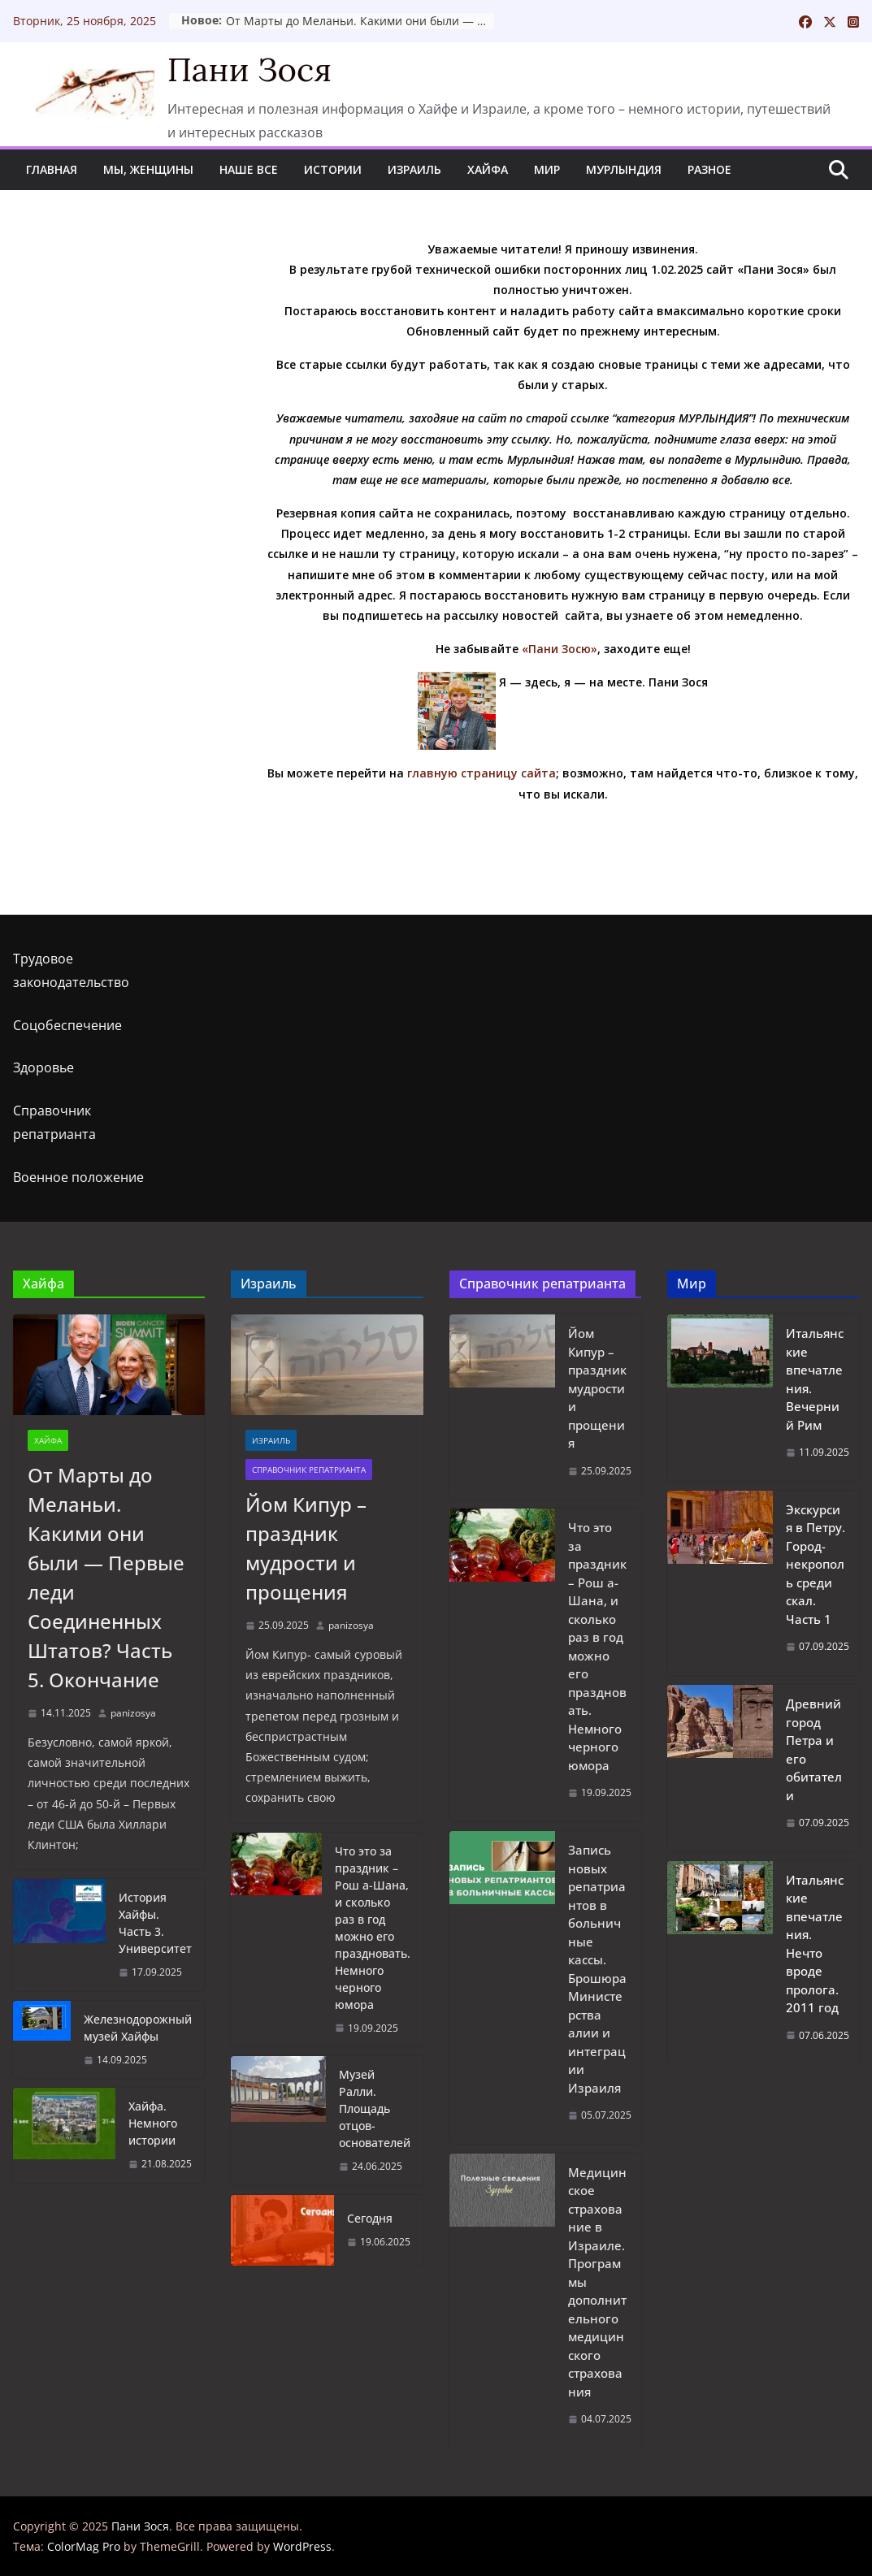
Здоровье (43, 1067)
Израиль (414, 169)
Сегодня (370, 2218)
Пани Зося (249, 69)
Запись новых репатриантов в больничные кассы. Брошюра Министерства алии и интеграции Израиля (597, 1969)
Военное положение (78, 1177)
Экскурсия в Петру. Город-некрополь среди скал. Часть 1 (815, 1564)
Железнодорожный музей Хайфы (138, 2027)
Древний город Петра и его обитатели (814, 1749)
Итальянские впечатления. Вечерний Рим (815, 1379)
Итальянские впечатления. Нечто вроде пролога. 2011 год (815, 1944)
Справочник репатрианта (309, 1469)
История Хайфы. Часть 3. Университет (155, 1923)
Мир (547, 169)
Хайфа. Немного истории (152, 2123)
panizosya (133, 1713)
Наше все (248, 169)
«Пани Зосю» (559, 648)
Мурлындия (624, 169)
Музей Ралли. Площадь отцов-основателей (374, 2108)
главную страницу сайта (481, 773)
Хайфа (487, 169)
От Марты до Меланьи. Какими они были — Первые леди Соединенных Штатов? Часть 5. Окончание (461, 20)
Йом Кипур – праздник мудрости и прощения (306, 1548)
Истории (333, 169)
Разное (709, 169)
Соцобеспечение (67, 1025)
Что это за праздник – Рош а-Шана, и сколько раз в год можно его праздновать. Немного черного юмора (372, 1927)
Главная (51, 169)
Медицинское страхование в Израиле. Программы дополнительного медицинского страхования (597, 2282)
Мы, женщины (148, 169)
